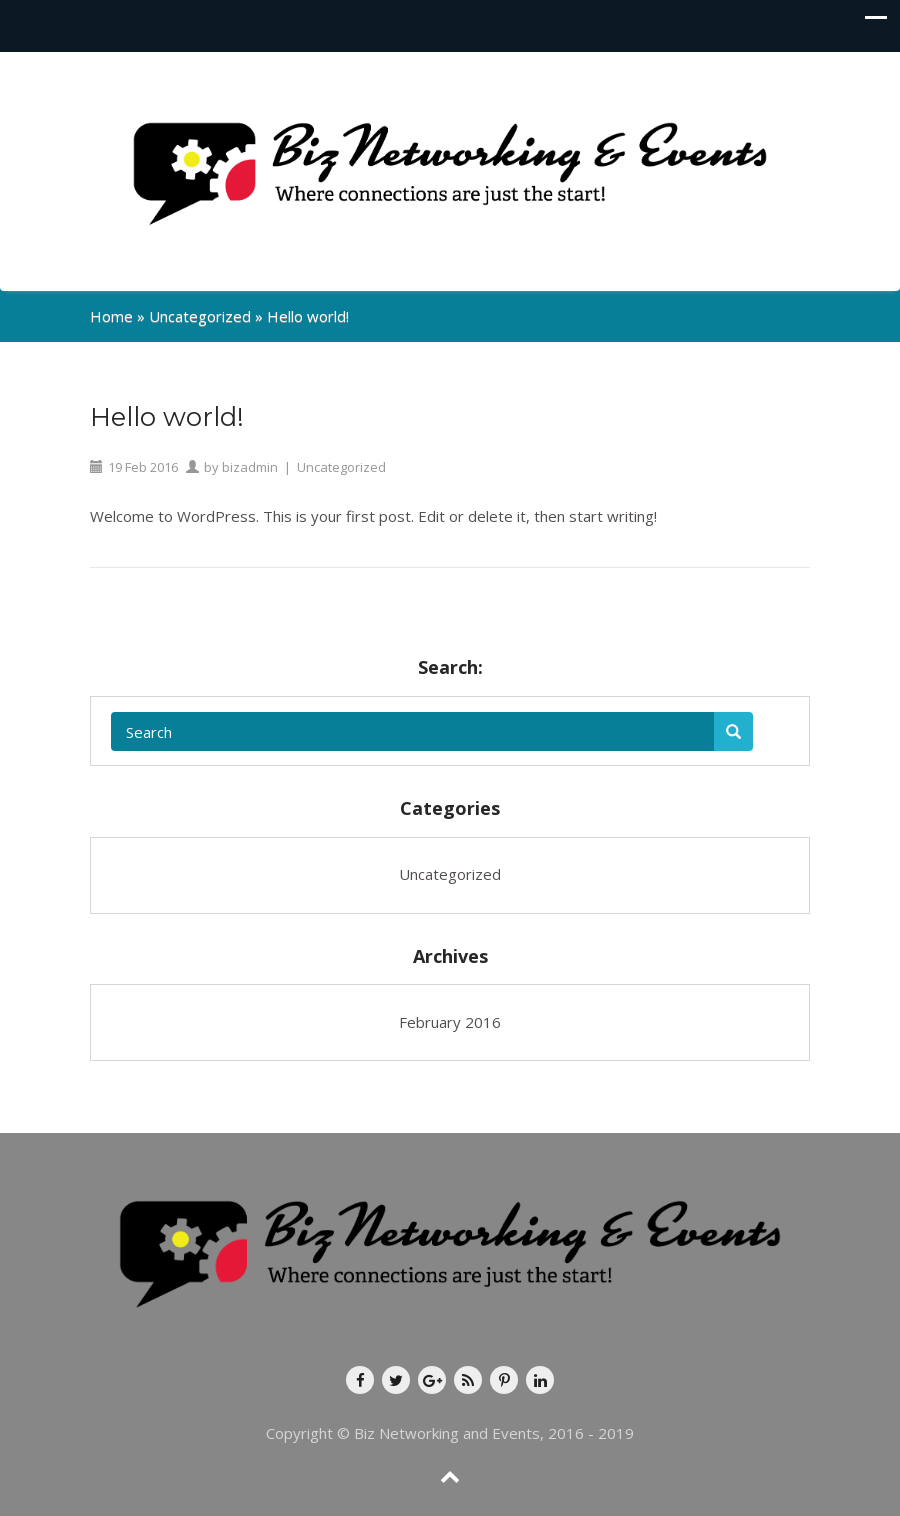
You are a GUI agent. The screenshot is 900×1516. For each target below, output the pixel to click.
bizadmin (250, 467)
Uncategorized (200, 316)
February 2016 (450, 1022)
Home (111, 316)
